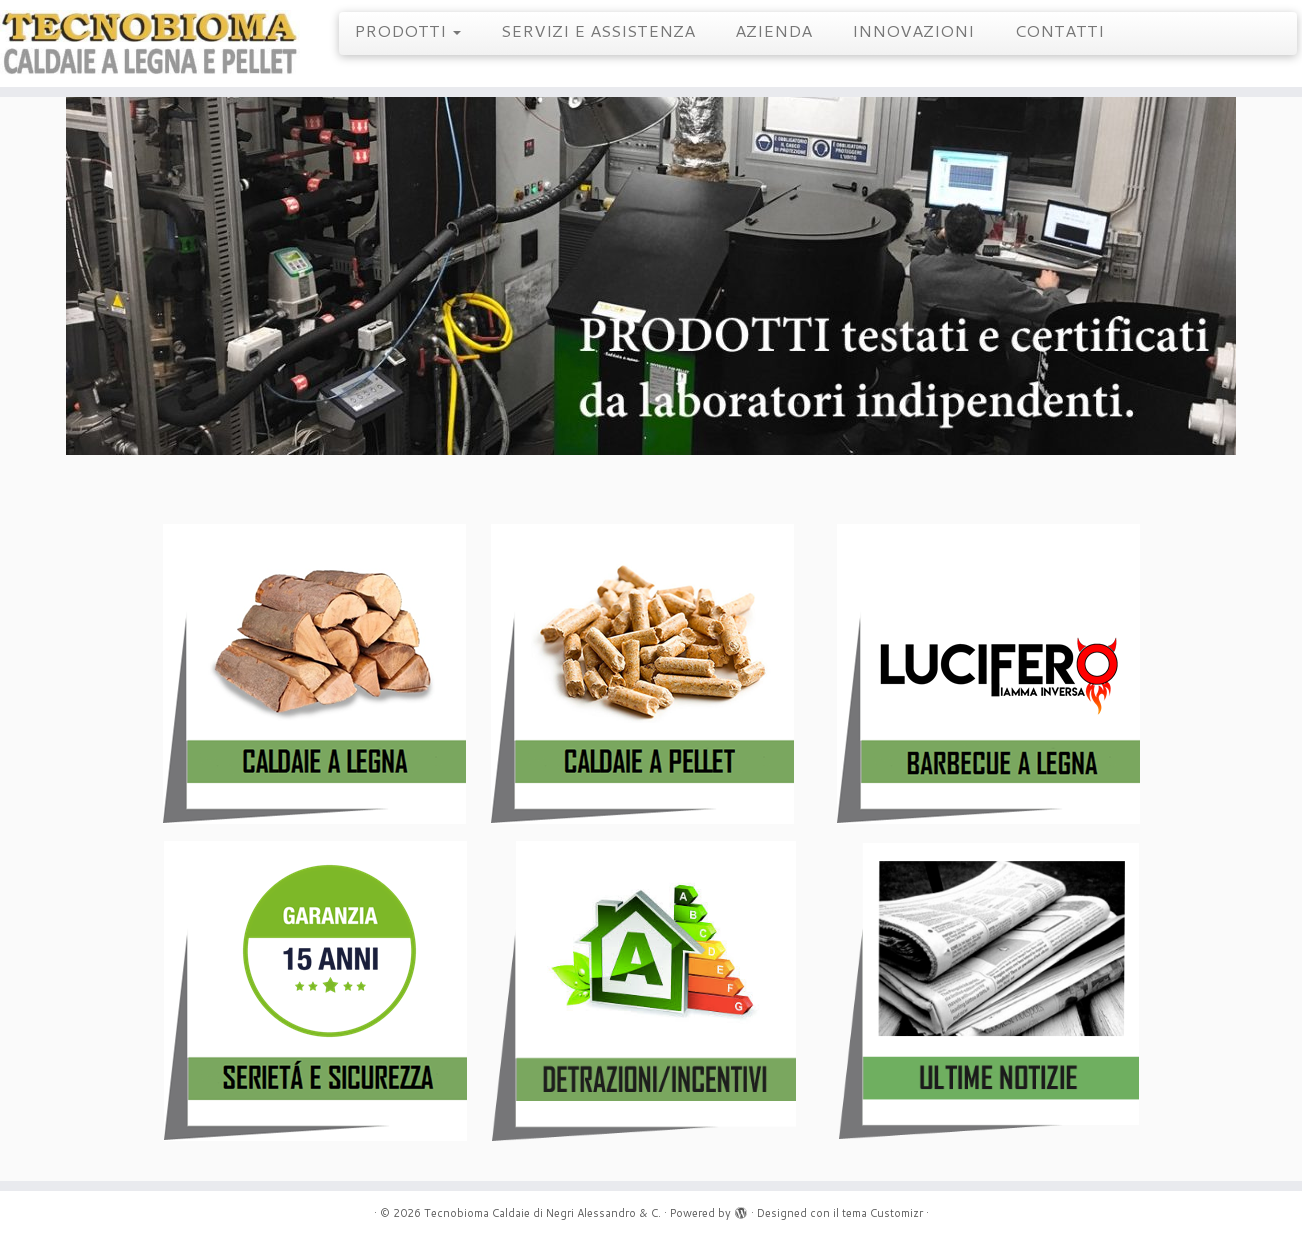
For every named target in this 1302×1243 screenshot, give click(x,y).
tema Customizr (882, 1213)
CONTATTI (1059, 30)
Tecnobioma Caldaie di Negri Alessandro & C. (542, 1213)
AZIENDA (773, 30)
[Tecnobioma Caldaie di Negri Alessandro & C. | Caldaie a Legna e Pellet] (150, 43)
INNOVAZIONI (913, 30)
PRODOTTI (407, 30)
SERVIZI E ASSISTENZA (598, 30)
